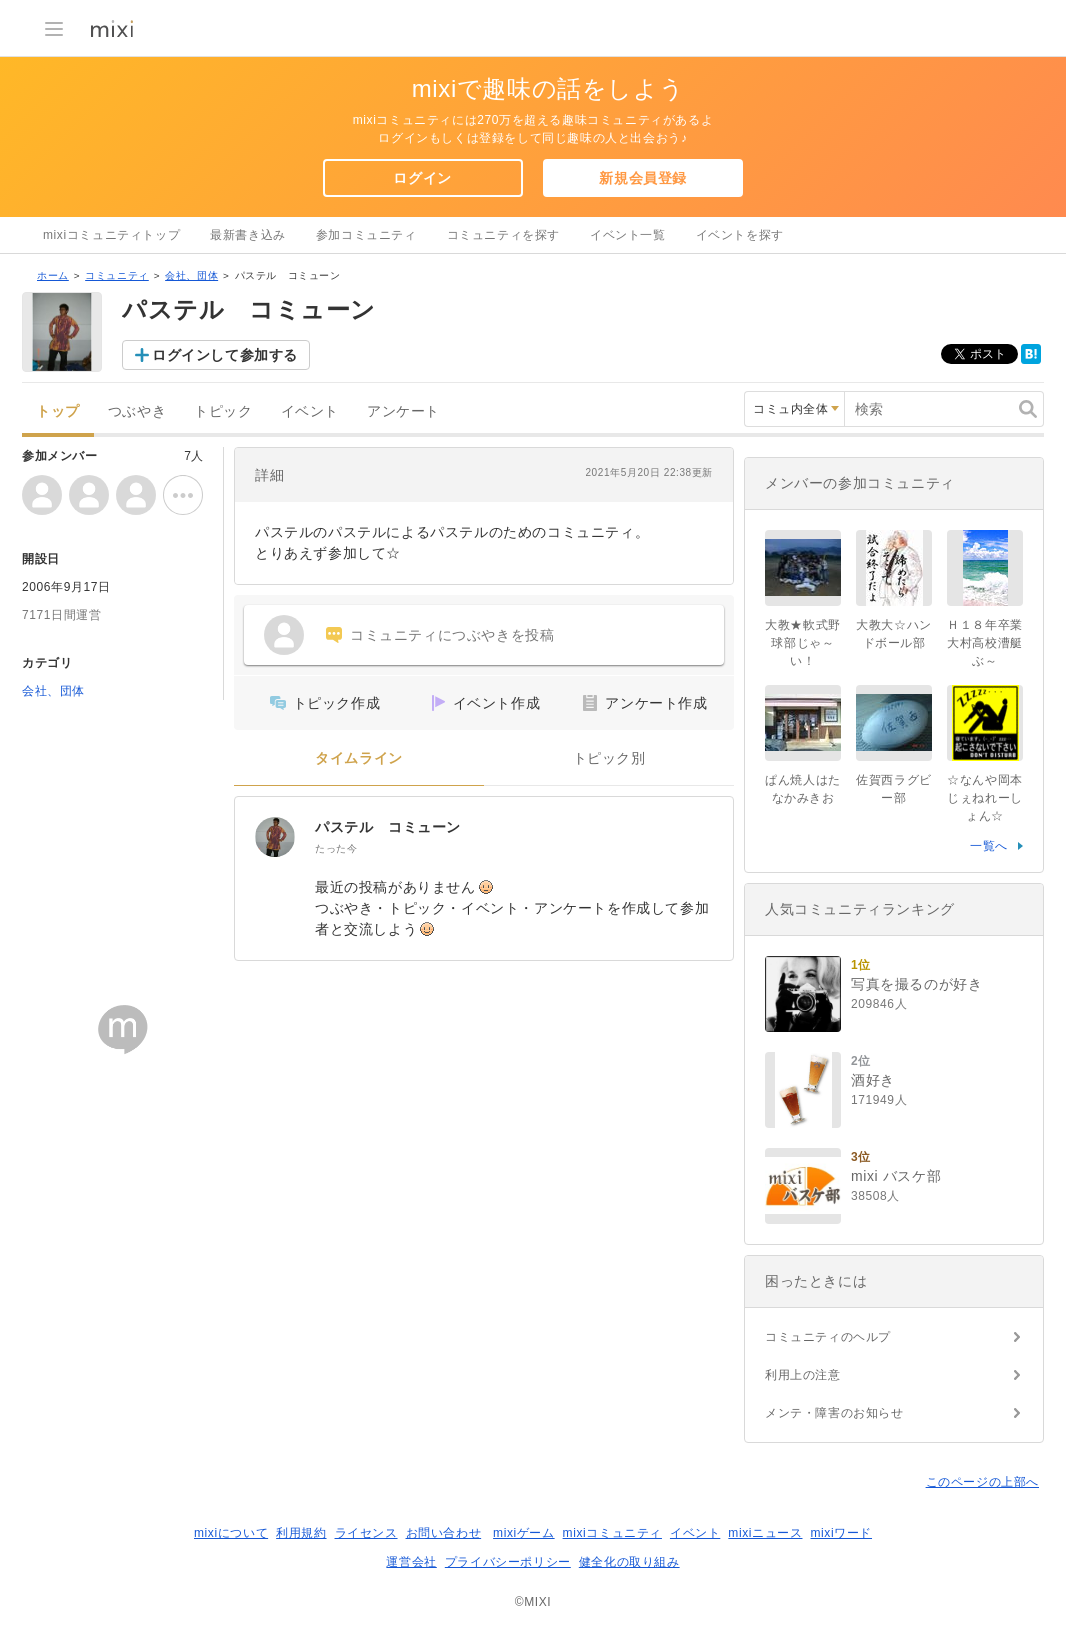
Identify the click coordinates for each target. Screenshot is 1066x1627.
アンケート (403, 411)
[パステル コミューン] (275, 837)
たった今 (336, 848)
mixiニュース (765, 1533)
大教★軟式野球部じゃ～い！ (803, 643)
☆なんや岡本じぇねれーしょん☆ (985, 798)
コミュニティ (117, 275)
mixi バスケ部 (896, 1176)
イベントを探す (740, 235)
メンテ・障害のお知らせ (834, 1413)
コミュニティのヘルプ (828, 1337)
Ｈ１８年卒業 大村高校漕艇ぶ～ (985, 643)
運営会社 (411, 1562)
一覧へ (989, 846)
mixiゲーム (524, 1533)
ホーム (53, 275)
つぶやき (137, 411)
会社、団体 (191, 275)
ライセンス (366, 1533)
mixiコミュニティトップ (111, 235)
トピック (223, 411)
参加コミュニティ (366, 235)
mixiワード (841, 1533)
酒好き (873, 1080)
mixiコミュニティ (612, 1533)
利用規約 (301, 1533)
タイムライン (359, 758)
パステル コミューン (388, 827)
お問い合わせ (444, 1533)
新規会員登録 (643, 178)
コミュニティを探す (503, 235)
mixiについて (231, 1533)
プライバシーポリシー (508, 1562)
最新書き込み (248, 235)
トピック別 (609, 758)
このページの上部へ (982, 1482)
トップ (58, 411)
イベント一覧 (628, 235)
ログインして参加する (225, 355)
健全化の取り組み (629, 1562)
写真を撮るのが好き (916, 984)
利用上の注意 (803, 1375)
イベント (310, 411)
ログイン (422, 178)
